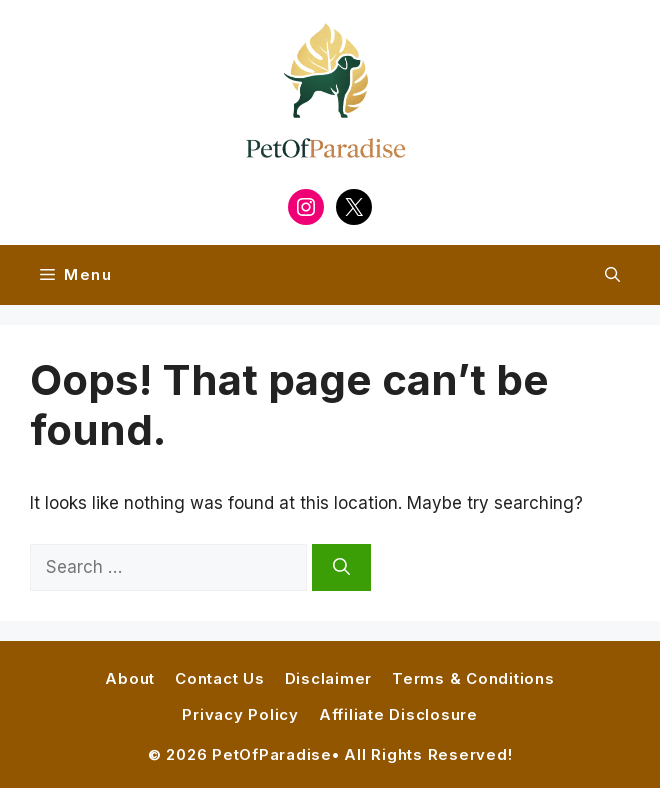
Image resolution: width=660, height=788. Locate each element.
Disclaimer (329, 678)
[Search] (341, 568)
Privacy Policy (240, 714)
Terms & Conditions (473, 678)
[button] (612, 275)
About (130, 678)
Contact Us (220, 678)
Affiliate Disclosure (398, 714)
